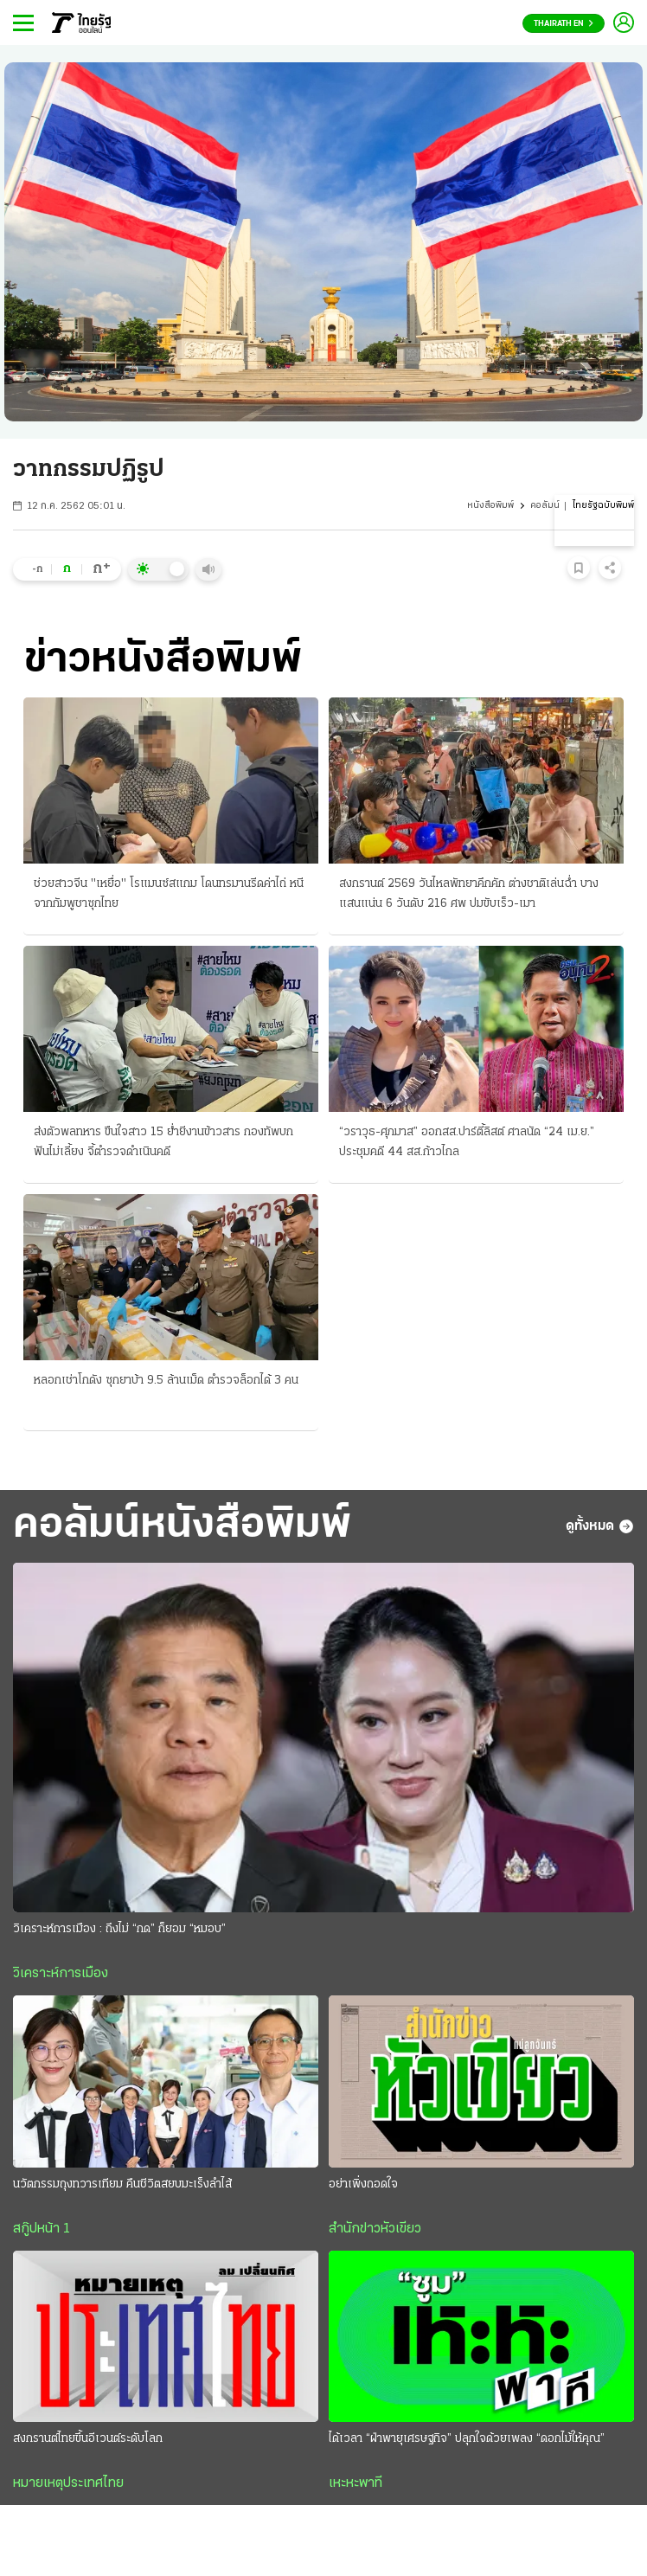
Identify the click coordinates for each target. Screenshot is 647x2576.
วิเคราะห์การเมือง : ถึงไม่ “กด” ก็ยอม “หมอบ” (119, 1929)
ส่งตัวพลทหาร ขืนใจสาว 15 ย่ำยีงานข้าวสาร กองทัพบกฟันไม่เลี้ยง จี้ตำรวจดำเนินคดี (163, 1142)
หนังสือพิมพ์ (490, 506)
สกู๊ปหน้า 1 (41, 2229)
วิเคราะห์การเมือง (60, 1974)
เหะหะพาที (355, 2483)
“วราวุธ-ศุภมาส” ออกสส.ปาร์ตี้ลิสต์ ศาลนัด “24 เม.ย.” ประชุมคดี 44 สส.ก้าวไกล (466, 1142)
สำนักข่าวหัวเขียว (375, 2229)
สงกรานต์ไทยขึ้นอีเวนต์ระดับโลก (88, 2438)
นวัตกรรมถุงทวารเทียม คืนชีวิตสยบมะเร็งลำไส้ (122, 2184)
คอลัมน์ (545, 506)
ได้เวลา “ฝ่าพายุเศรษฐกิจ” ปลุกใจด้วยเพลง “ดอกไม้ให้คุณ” (467, 2438)
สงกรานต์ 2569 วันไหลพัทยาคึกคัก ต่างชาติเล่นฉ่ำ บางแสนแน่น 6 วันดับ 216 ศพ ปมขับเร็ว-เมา (469, 893)
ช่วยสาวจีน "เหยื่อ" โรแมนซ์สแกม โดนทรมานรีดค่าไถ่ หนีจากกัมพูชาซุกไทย (169, 893)
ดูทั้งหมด (600, 1526)
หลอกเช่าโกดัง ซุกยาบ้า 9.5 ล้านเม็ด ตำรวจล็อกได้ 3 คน (166, 1380)
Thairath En (563, 24)
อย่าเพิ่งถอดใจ (363, 2184)
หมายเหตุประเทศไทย (68, 2483)
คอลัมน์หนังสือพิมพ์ (182, 1526)
